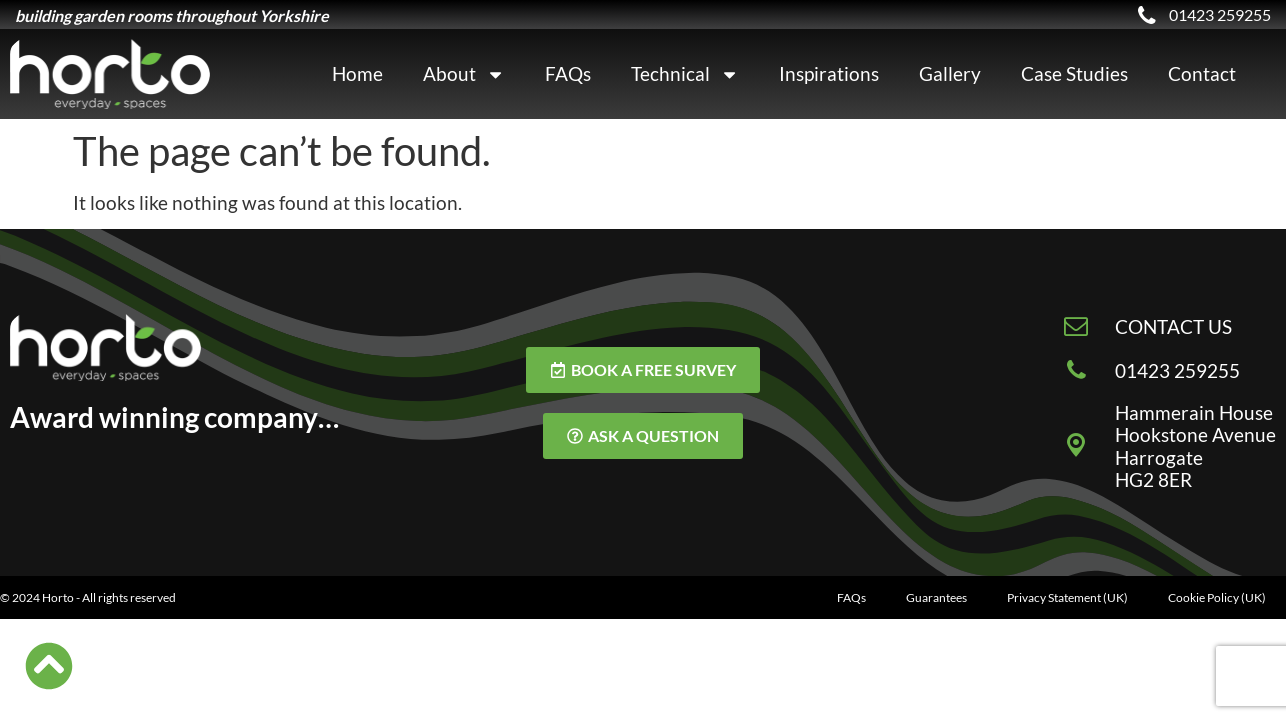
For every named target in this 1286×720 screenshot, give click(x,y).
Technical (685, 74)
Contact (1202, 73)
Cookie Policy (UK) (1217, 597)
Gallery (950, 73)
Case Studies (1074, 73)
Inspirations (829, 73)
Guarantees (936, 597)
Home (357, 73)
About (464, 74)
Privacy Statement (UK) (1067, 597)
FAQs (568, 73)
